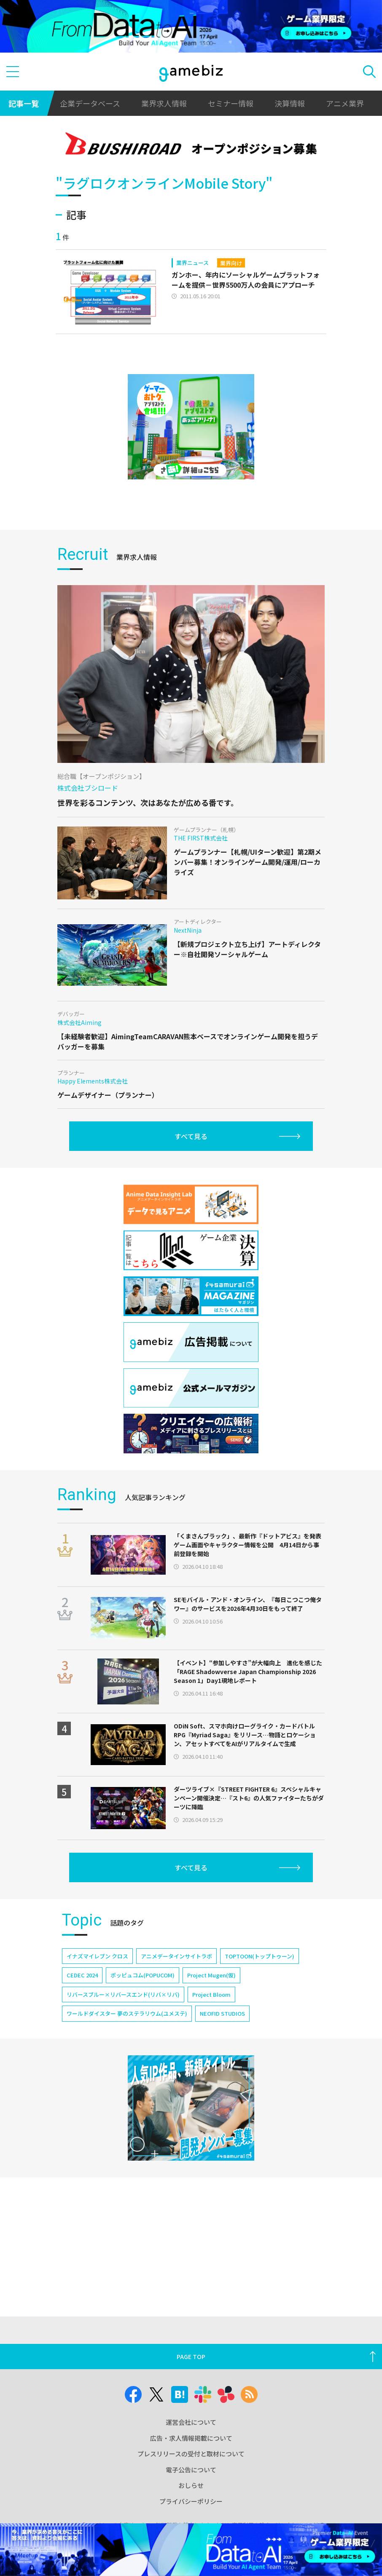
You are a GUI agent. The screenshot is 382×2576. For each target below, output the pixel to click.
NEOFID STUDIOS (222, 2013)
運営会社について (191, 2422)
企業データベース (90, 103)
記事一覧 (23, 103)
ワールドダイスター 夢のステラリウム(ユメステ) (127, 2013)
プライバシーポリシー (191, 2501)
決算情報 (289, 103)
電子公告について (191, 2469)
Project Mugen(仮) (211, 1975)
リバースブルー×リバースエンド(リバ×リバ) (123, 1994)
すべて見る (191, 1136)
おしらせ (191, 2485)
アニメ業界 (345, 103)
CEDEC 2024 (82, 1975)
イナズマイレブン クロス (97, 1956)
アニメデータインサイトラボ (176, 1956)
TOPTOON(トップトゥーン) (259, 1956)
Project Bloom (211, 1994)
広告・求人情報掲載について (191, 2438)
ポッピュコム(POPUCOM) (142, 1975)
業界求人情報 (164, 103)
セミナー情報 (230, 103)
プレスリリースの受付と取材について (191, 2453)
